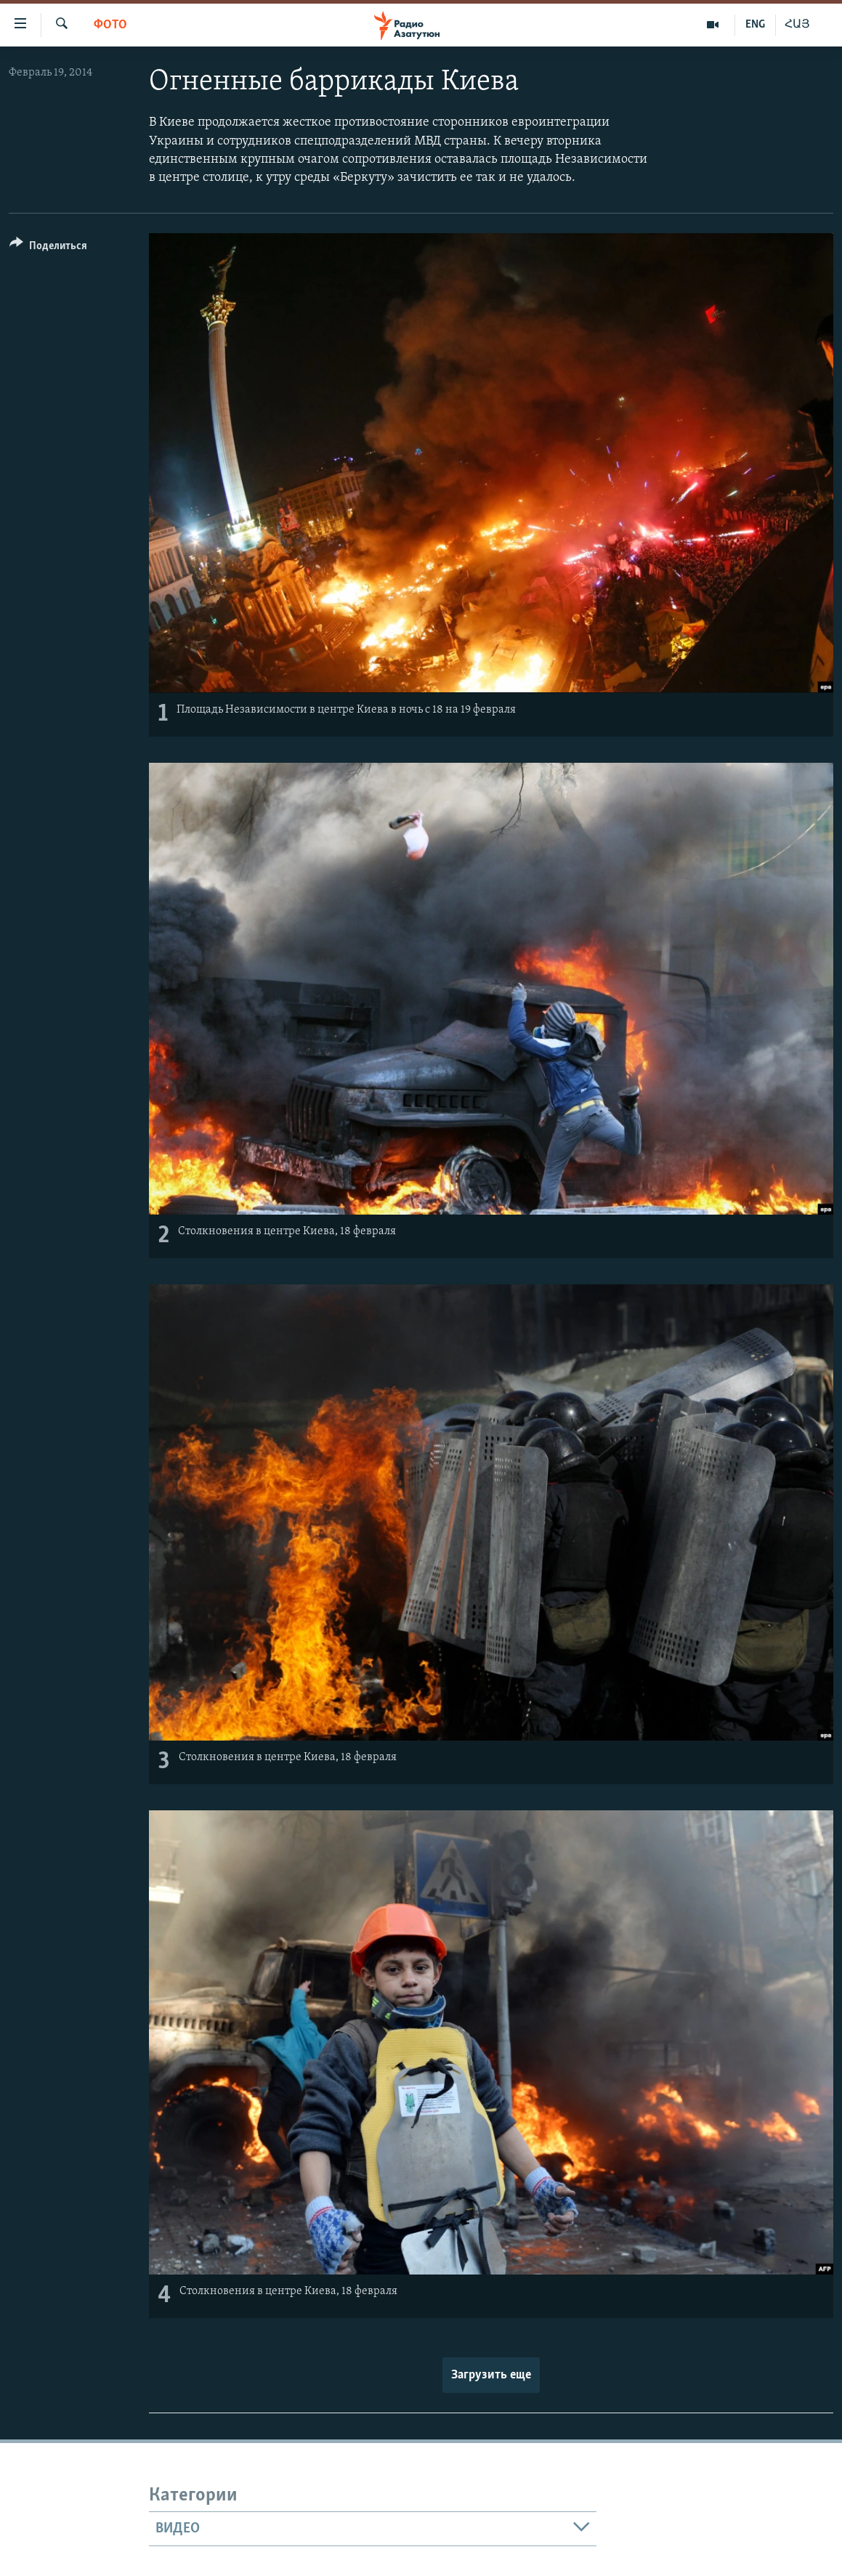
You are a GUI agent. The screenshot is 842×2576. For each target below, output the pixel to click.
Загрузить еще (491, 2375)
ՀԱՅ (797, 25)
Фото (110, 25)
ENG (755, 25)
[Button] (48, 248)
